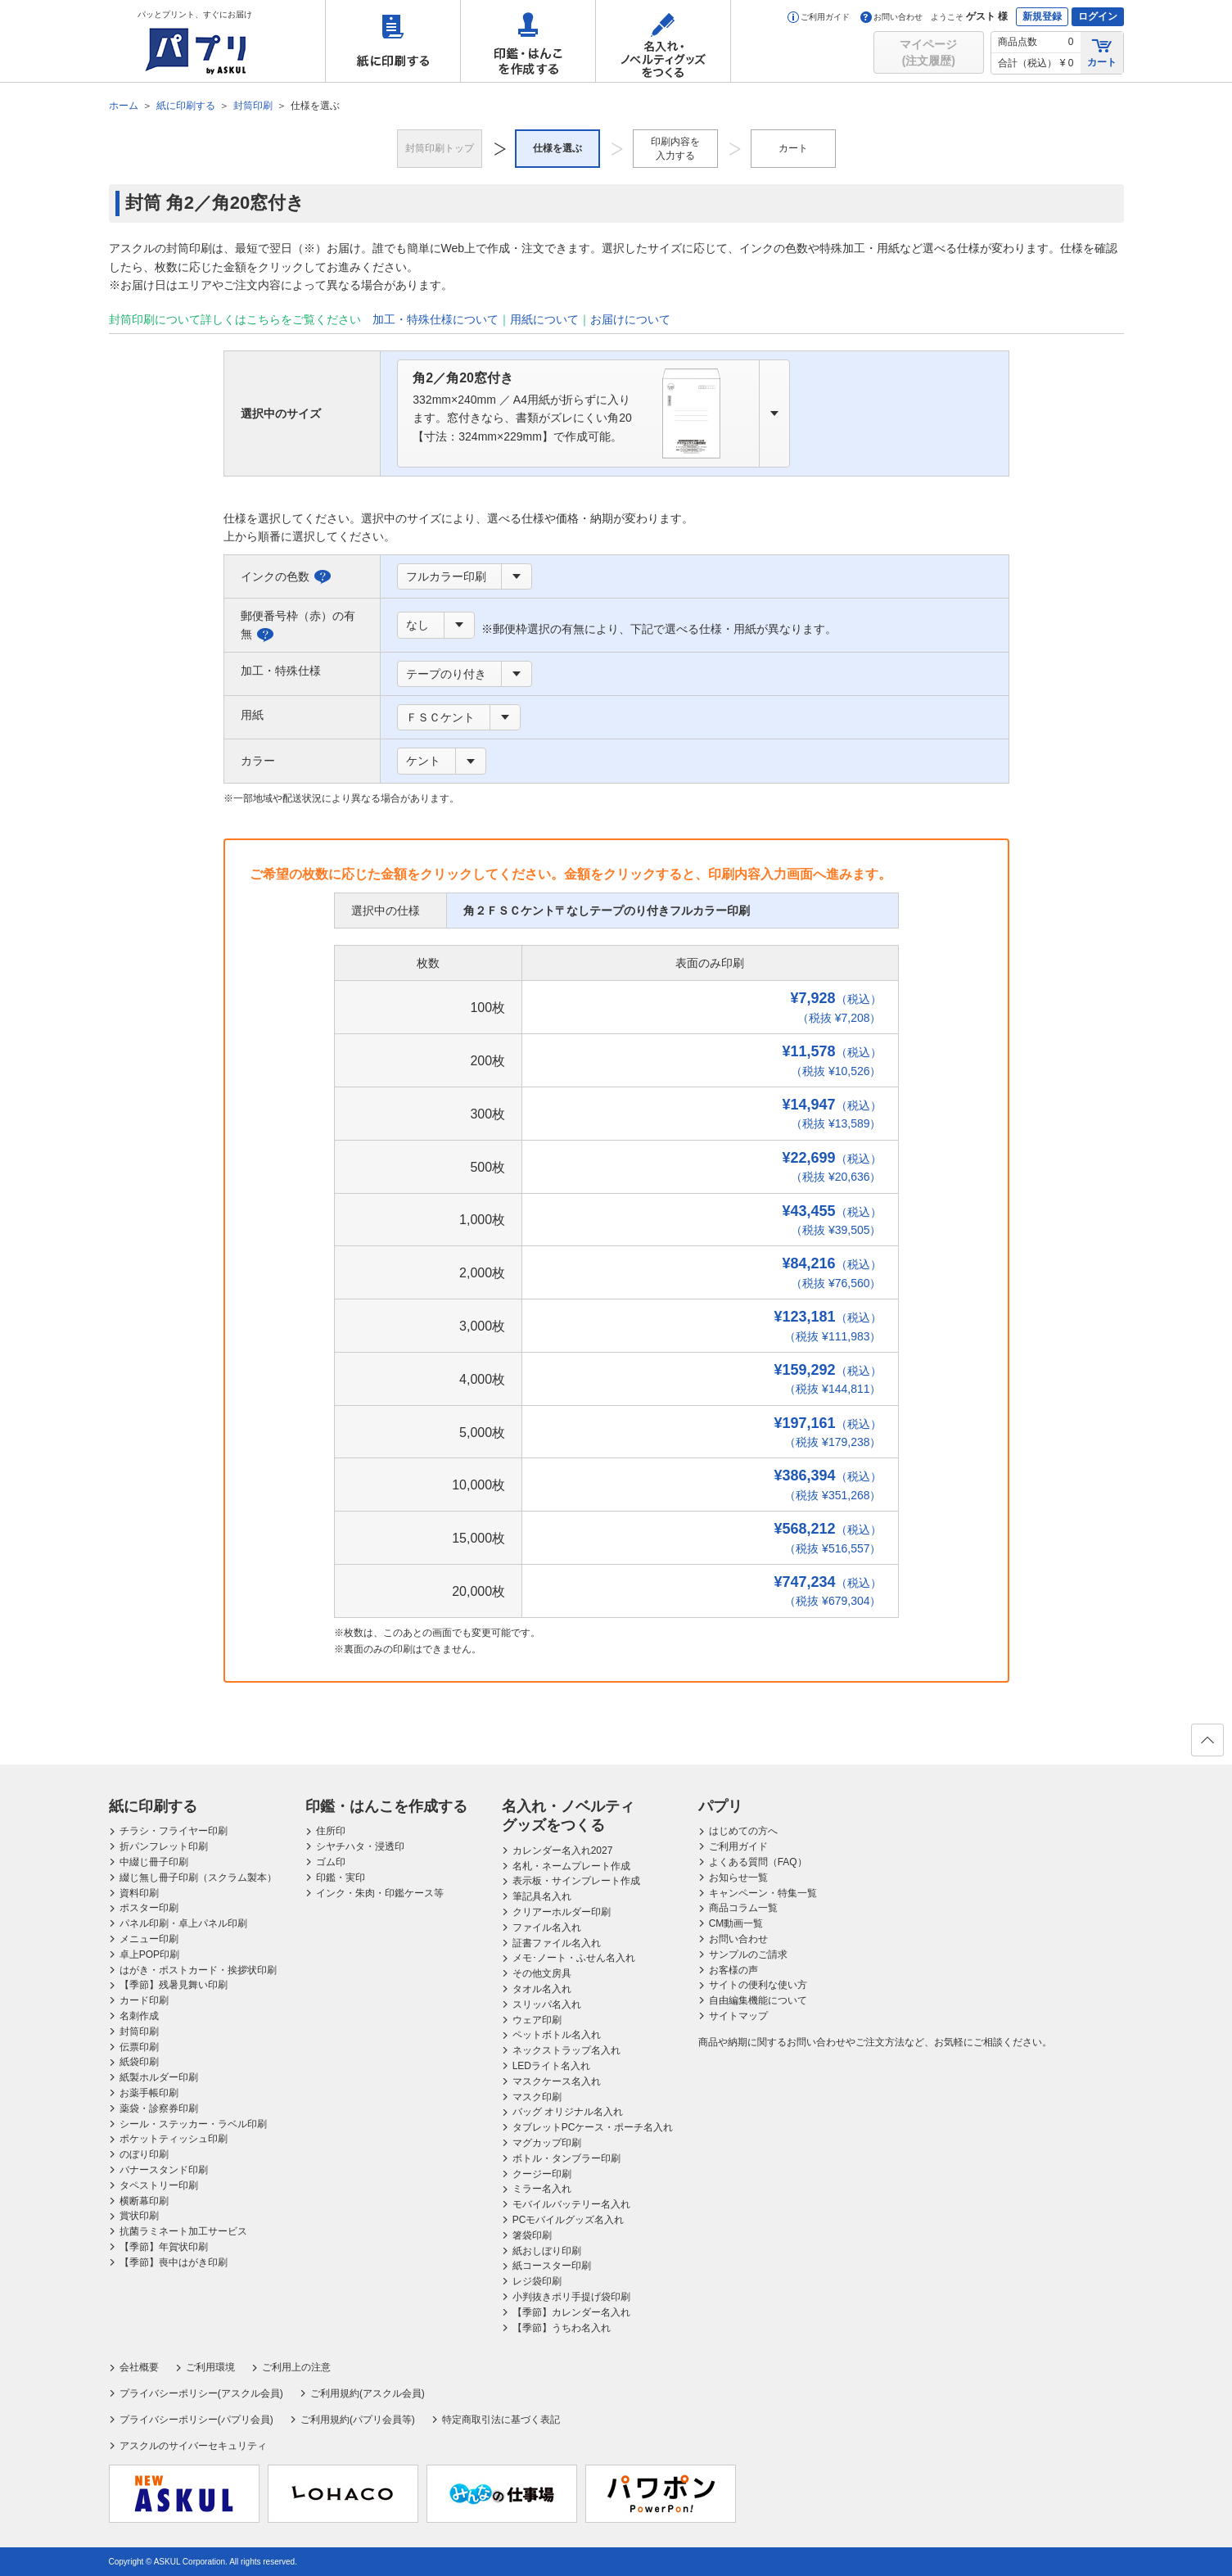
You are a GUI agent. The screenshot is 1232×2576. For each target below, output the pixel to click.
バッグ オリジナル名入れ (567, 2111)
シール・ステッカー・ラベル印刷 (193, 2124)
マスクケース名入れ (556, 2081)
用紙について (544, 319)
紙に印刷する (393, 41)
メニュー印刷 (149, 1939)
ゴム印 (330, 1862)
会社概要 (139, 2367)
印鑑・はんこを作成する (528, 41)
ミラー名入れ (541, 2188)
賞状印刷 (139, 2215)
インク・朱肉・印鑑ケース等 (380, 1893)
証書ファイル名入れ (556, 1943)
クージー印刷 (541, 2174)
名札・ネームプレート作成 (571, 1866)
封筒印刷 (139, 2031)
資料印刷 (139, 1893)
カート (1102, 52)
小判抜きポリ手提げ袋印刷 (571, 2297)
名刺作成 (139, 2016)
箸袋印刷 (532, 2235)
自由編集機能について (758, 2000)
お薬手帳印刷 (149, 2093)
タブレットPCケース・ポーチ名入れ (593, 2127)
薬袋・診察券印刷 (159, 2108)
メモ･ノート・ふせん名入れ (573, 1958)
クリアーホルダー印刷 (561, 1912)
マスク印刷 (537, 2097)
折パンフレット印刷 (164, 1846)
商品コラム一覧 (743, 1908)
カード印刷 (144, 2000)
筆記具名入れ (541, 1896)
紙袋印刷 (139, 2062)
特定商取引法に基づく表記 (501, 2419)
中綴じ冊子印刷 (154, 1862)
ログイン (1097, 16)
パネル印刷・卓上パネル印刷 (183, 1923)
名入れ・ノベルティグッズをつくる (663, 41)
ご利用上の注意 (296, 2367)
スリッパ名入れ (546, 2004)
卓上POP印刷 (149, 1954)
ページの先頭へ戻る (1206, 1744)
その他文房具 (541, 1973)
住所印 (330, 1831)
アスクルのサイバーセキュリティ (193, 2446)
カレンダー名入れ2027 (562, 1850)
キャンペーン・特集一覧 (763, 1893)
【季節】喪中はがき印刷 (174, 2262)
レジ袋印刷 (537, 2281)
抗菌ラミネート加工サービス (183, 2231)
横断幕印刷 (144, 2201)
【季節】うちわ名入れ (561, 2328)
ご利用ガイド (818, 16)
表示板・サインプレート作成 (576, 1881)
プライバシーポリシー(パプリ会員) (196, 2419)
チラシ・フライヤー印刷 (174, 1831)
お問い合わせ (891, 16)
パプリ (720, 1806)
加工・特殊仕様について (435, 319)
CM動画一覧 (736, 1923)
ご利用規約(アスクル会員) (367, 2393)
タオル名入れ (541, 1989)
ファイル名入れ (546, 1927)
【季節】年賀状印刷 (164, 2247)
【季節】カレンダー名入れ (571, 2312)
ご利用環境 (210, 2367)
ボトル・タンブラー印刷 (566, 2158)
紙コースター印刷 (551, 2265)
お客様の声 (733, 1970)
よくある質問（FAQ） (758, 1862)
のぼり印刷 (144, 2154)
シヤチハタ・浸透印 (360, 1846)
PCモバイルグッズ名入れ (568, 2220)
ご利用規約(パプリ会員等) (357, 2419)
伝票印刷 (139, 2047)
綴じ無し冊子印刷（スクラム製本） (198, 1877)
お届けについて (630, 319)
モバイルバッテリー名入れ (571, 2204)
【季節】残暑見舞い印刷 (174, 1985)
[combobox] (593, 413)
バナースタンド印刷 (164, 2170)
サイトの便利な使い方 (758, 1985)
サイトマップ (738, 2016)
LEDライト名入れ (551, 2066)
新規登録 (1042, 16)
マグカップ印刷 (546, 2143)
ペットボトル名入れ (556, 2034)
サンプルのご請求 (748, 1954)
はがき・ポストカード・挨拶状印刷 (198, 1970)
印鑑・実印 (340, 1877)
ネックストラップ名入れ (566, 2050)
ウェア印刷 (537, 2020)
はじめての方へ (743, 1831)
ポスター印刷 (149, 1908)
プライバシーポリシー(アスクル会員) (201, 2393)
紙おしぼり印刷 (546, 2251)
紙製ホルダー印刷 (159, 2077)
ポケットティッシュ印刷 (174, 2138)
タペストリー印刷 (159, 2185)
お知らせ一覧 (738, 1877)
